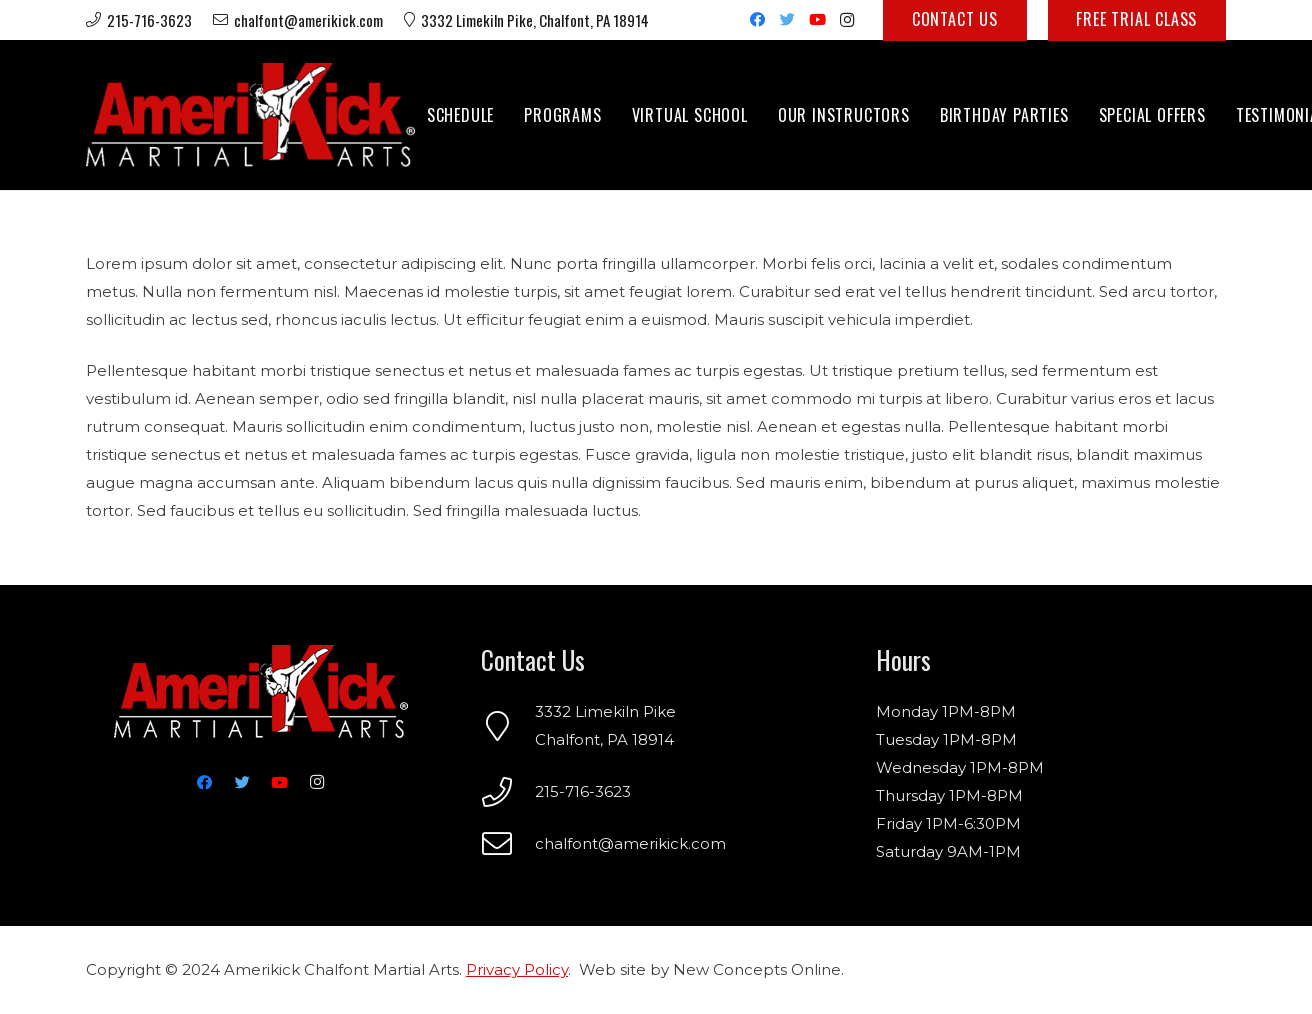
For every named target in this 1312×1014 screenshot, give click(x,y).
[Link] (250, 115)
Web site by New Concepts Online (710, 969)
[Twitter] (787, 20)
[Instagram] (847, 20)
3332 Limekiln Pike (605, 711)
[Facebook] (757, 20)
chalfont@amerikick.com (630, 843)
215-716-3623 (583, 791)
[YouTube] (817, 20)
